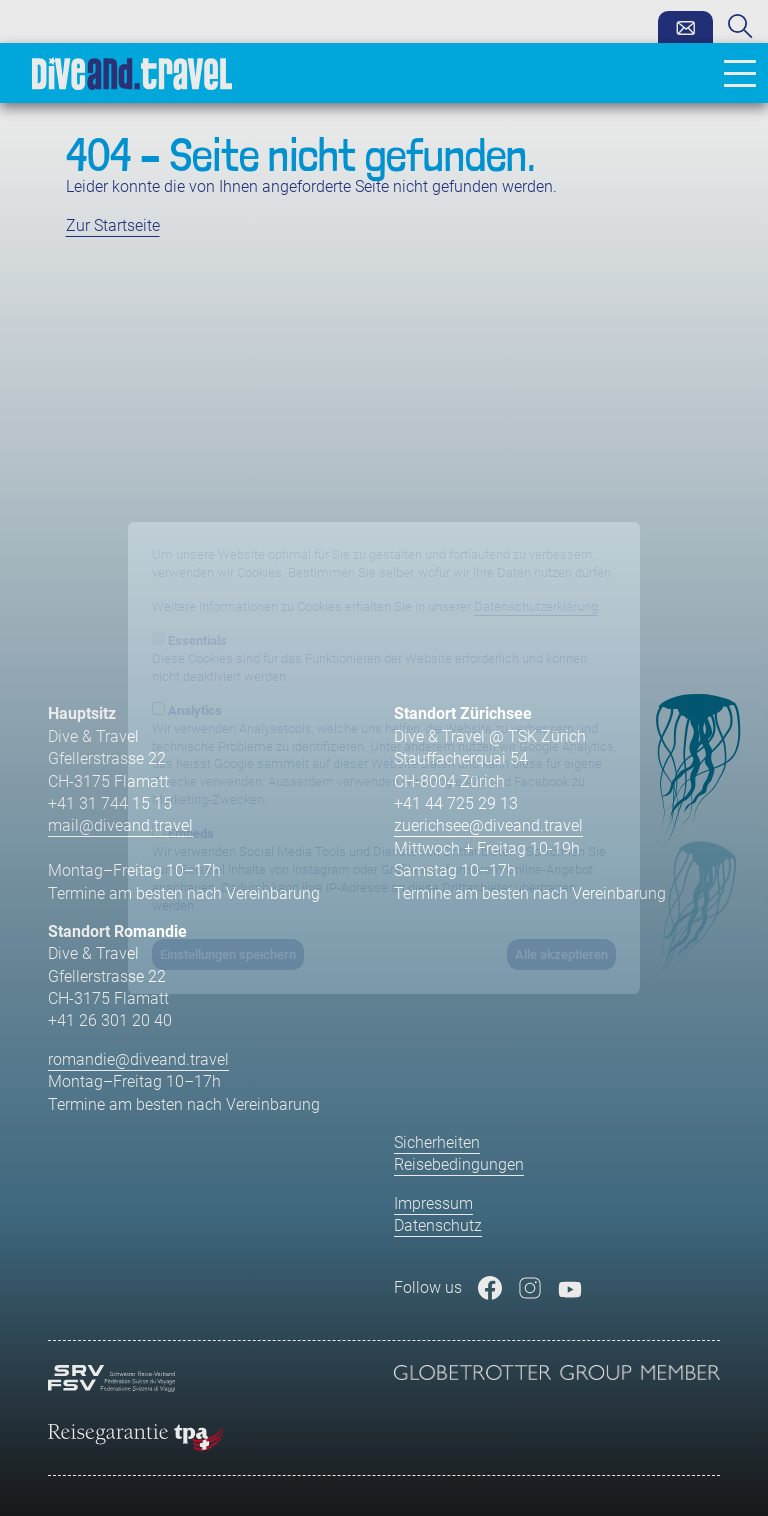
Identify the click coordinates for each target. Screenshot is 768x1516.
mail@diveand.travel (120, 825)
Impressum (433, 1203)
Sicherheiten (437, 1142)
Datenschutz (438, 1225)
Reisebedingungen (459, 1164)
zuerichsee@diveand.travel (488, 825)
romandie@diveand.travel (138, 1059)
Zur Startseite (113, 225)
